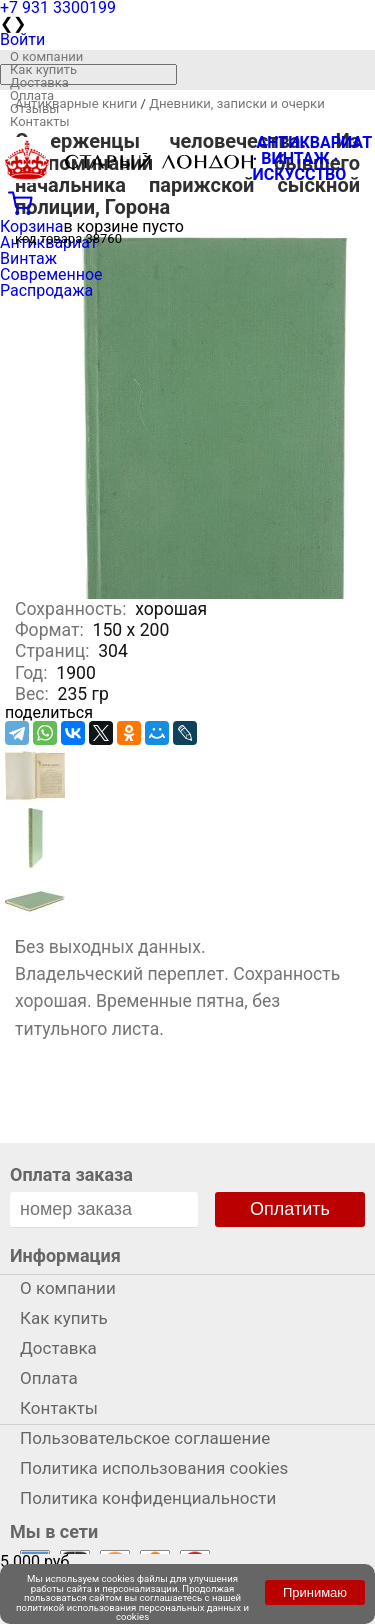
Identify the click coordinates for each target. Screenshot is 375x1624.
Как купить (43, 69)
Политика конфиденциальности (148, 1498)
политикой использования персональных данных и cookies (132, 1612)
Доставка (39, 82)
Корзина (31, 226)
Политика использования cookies (154, 1468)
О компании (46, 56)
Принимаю (315, 1592)
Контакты (40, 121)
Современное (51, 274)
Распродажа (46, 290)
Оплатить (290, 1209)
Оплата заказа (71, 1174)
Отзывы (34, 108)
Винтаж (28, 258)
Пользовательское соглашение (145, 1438)
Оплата (32, 95)
